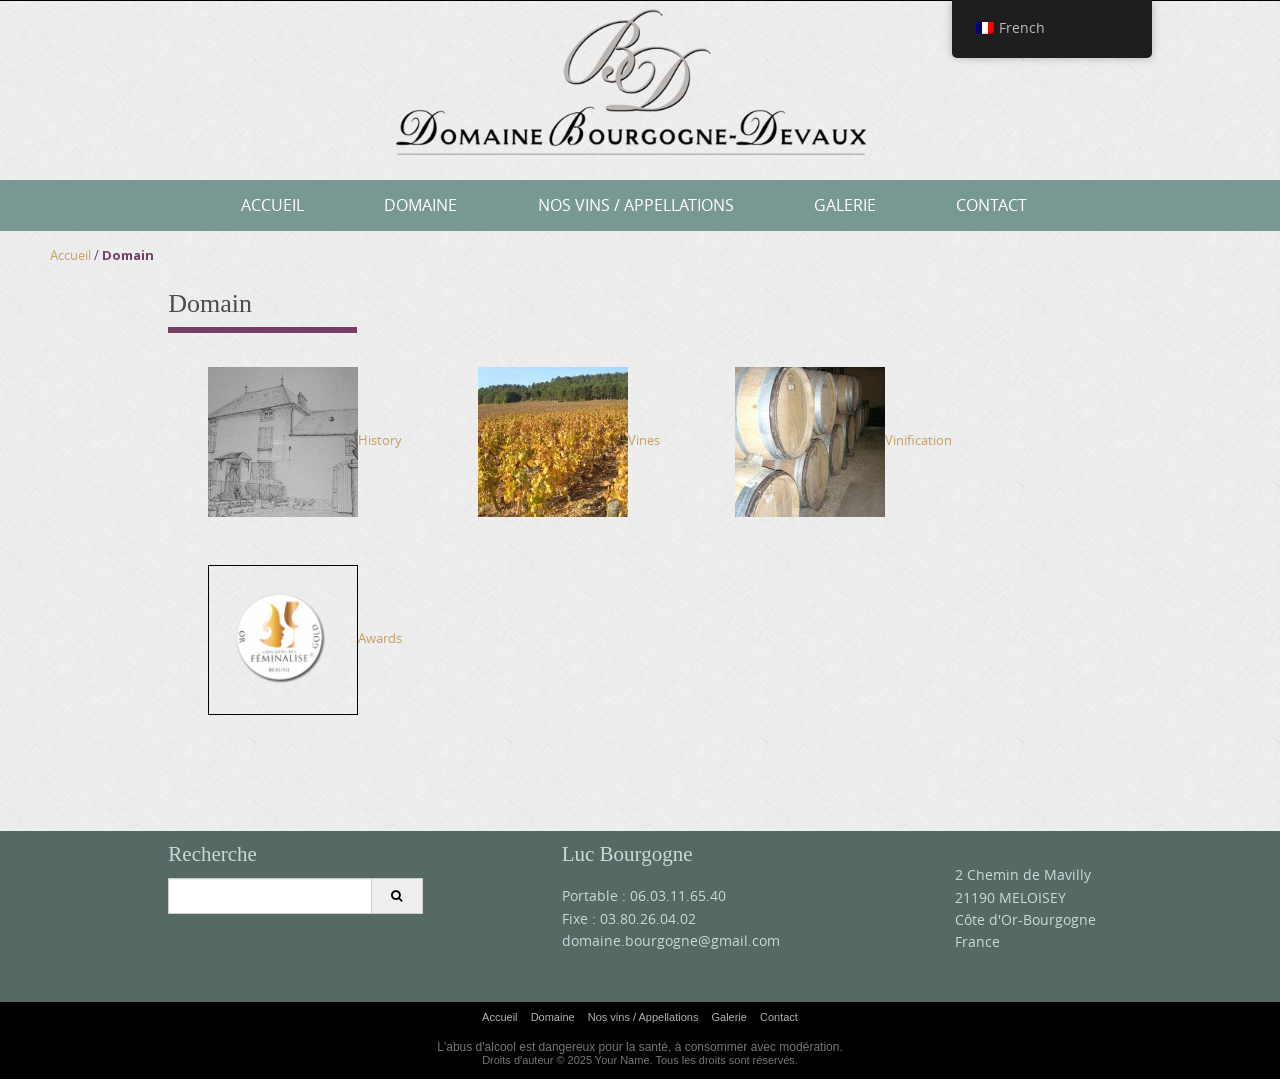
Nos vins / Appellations (636, 205)
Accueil (272, 205)
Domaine (420, 205)
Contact (991, 205)
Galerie (845, 205)
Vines (569, 440)
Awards (305, 638)
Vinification (843, 440)
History (305, 440)
